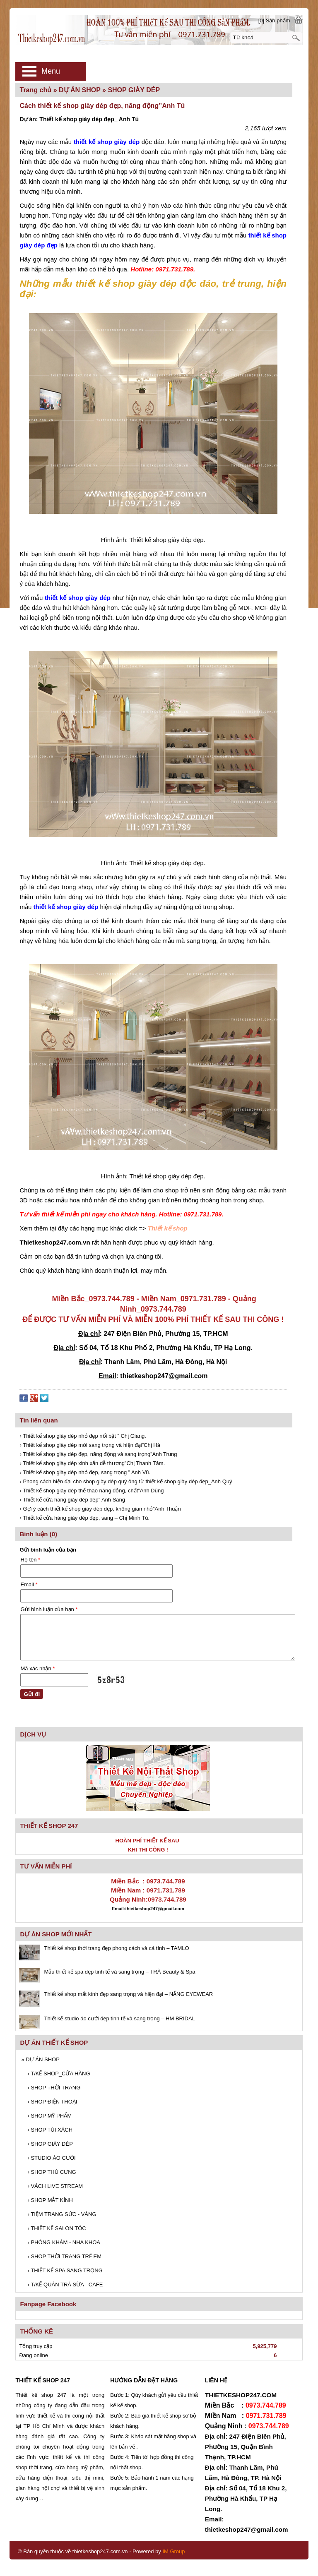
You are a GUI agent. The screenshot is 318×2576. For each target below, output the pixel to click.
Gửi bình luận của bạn (48, 1609)
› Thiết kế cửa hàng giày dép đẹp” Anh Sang (72, 1500)
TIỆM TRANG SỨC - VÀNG (61, 2214)
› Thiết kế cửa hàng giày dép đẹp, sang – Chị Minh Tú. (84, 1518)
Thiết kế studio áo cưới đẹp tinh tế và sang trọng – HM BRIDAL (119, 2018)
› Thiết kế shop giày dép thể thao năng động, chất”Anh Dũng (91, 1490)
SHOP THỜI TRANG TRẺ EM (64, 2256)
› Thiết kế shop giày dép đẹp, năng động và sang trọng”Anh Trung (98, 1454)
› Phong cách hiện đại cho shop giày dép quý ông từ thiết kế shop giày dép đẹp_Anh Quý (125, 1481)
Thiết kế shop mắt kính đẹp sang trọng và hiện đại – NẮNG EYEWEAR (128, 1994)
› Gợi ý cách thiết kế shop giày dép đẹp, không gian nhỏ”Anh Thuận (100, 1509)
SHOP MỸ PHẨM (49, 2116)
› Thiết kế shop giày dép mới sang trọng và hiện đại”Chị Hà (89, 1445)
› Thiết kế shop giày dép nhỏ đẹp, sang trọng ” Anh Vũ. (84, 1472)
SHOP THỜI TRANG (53, 2087)
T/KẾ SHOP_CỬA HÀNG (58, 2073)
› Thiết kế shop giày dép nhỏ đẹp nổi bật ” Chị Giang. (82, 1436)
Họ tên (30, 1560)
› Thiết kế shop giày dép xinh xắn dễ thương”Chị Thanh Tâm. (92, 1463)
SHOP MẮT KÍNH (49, 2200)
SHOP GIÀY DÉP (49, 2144)
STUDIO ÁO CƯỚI (51, 2158)
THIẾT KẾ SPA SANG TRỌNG (64, 2270)
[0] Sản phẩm (274, 20)
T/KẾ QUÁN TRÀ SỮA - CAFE (65, 2284)
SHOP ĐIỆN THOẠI (52, 2102)
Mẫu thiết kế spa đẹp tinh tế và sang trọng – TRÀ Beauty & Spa (119, 1972)
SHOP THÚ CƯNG (51, 2172)
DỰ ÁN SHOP (40, 2059)
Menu (50, 71)
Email (28, 1584)
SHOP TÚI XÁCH (49, 2130)
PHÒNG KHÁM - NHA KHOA (63, 2242)
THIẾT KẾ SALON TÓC (56, 2228)
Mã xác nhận (37, 1668)
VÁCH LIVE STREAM (55, 2186)
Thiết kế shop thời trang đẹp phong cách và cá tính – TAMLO (116, 1948)
